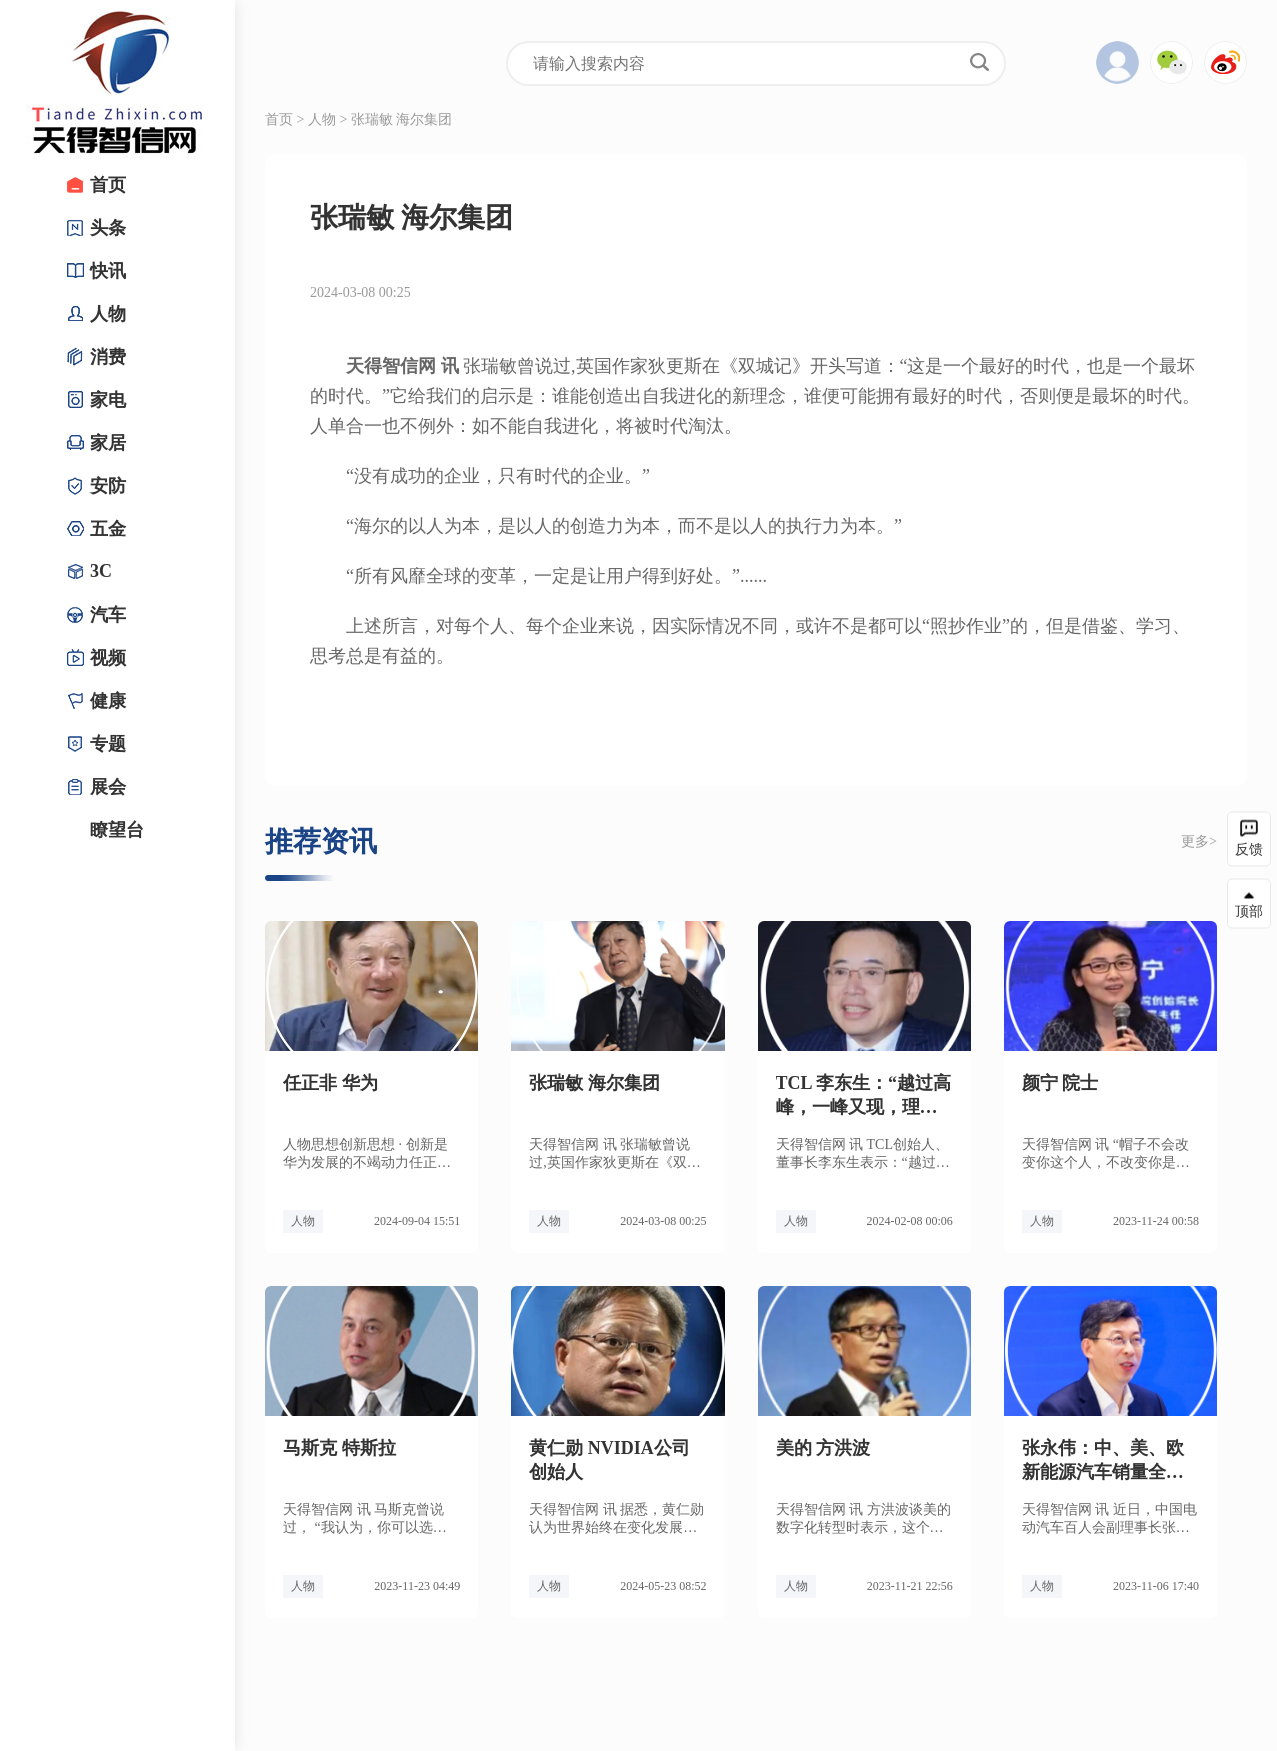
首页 (279, 119)
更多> (1199, 841)
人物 (322, 119)
